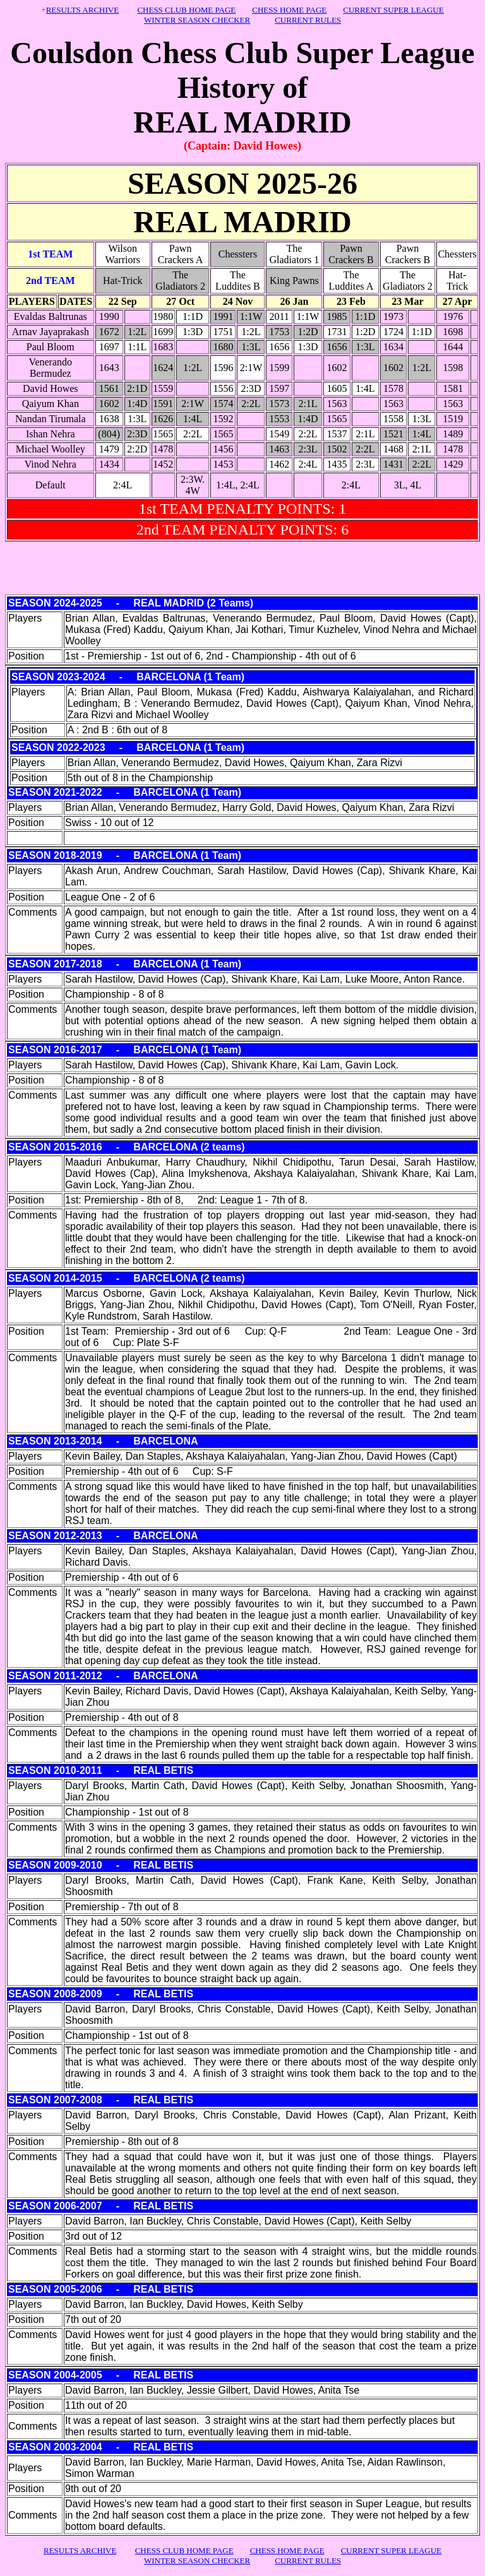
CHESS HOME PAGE (289, 10)
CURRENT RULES (308, 20)
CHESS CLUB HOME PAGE (186, 10)
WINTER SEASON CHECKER (197, 20)
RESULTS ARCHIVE (82, 10)
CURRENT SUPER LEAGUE (393, 10)
